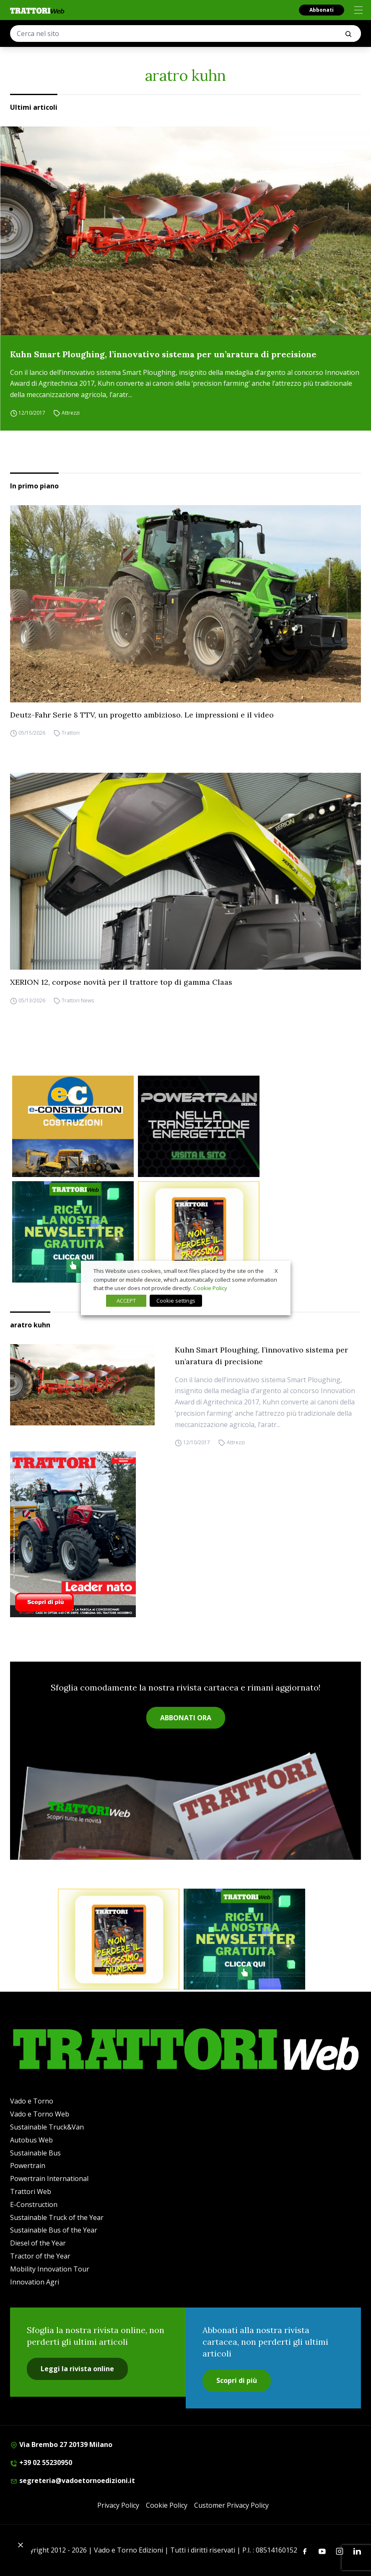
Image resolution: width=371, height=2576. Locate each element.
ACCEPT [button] (126, 1300)
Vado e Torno (31, 2101)
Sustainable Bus (35, 2153)
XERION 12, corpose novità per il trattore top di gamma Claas (121, 982)
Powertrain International (49, 2178)
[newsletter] (73, 1232)
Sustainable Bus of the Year (53, 2230)
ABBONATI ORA (185, 1717)
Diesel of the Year (38, 2243)
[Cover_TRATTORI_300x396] (185, 1534)
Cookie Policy (166, 2505)
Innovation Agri (34, 2282)
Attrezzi (71, 412)
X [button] (276, 1271)
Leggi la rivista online (77, 2368)
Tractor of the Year (40, 2256)
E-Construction (33, 2204)
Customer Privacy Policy (231, 2505)
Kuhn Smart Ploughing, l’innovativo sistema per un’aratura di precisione (163, 354)
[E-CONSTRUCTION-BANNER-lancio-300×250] (73, 1126)
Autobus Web (31, 2140)
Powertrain (27, 2165)
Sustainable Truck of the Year (57, 2217)
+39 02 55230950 (41, 2462)
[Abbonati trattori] (198, 1232)
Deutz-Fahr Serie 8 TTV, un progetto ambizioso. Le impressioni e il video (142, 715)
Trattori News (78, 1000)
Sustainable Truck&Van (47, 2127)
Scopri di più (236, 2380)
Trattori (71, 733)
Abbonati (321, 9)
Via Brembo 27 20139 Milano (61, 2444)
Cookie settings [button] (175, 1300)
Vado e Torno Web (39, 2114)
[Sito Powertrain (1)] (198, 1126)
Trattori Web (30, 2191)
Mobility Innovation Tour (49, 2269)
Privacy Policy (118, 2505)
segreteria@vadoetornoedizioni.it (72, 2480)
